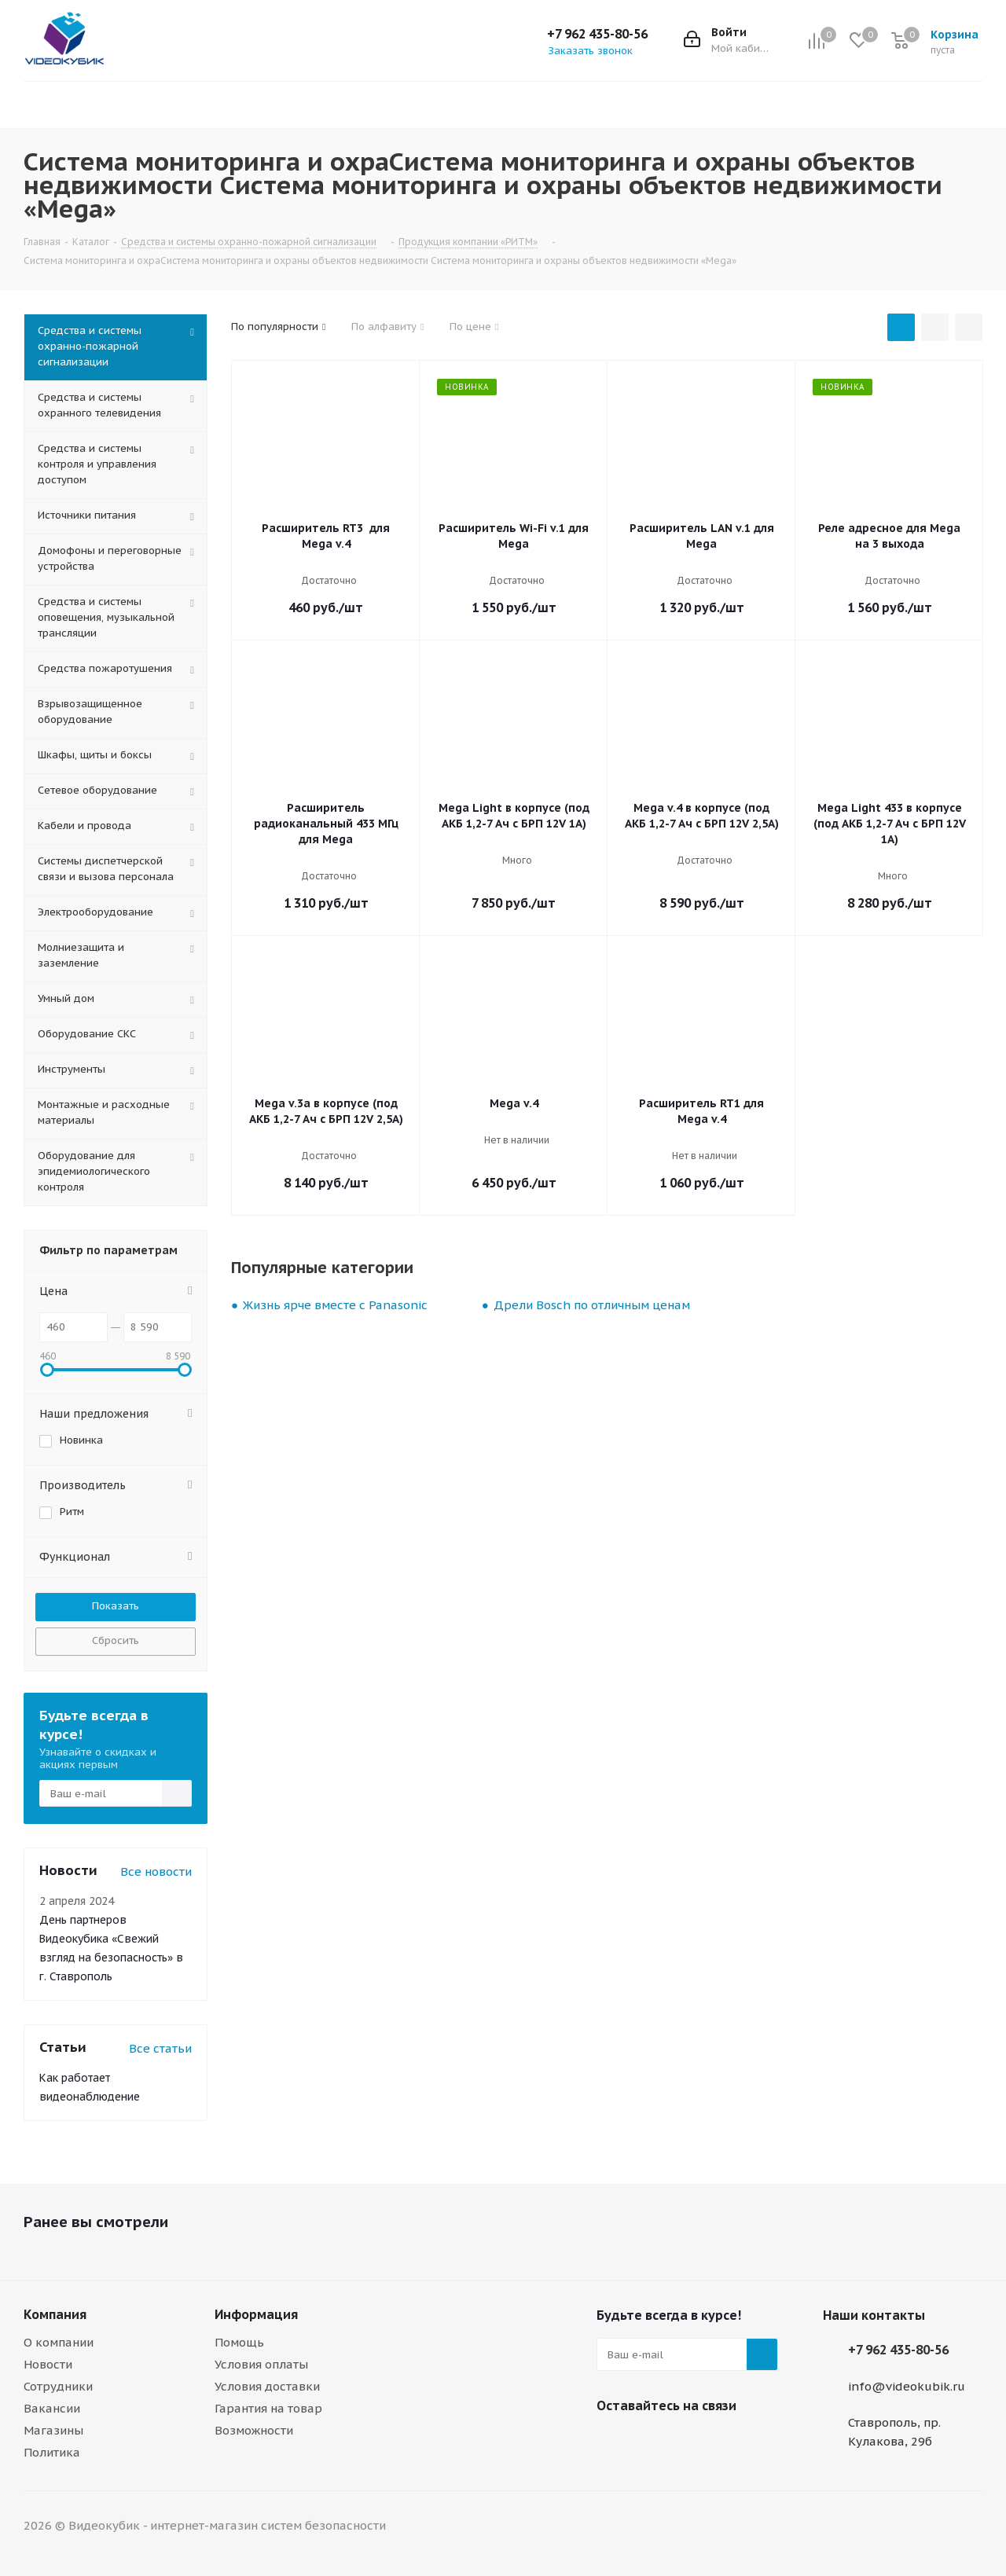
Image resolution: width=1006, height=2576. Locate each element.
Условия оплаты (261, 2364)
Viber (612, 2442)
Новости (48, 2364)
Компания (55, 2314)
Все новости (156, 1871)
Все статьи (160, 2048)
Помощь (239, 2342)
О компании (59, 2342)
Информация (256, 2314)
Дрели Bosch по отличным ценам (592, 1304)
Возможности (254, 2430)
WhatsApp (651, 2442)
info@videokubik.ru (906, 2386)
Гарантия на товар (268, 2408)
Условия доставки (267, 2386)
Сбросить (115, 1640)
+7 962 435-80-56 (597, 34)
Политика (52, 2452)
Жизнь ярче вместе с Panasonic (335, 1304)
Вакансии (52, 2408)
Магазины (53, 2430)
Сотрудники (58, 2386)
